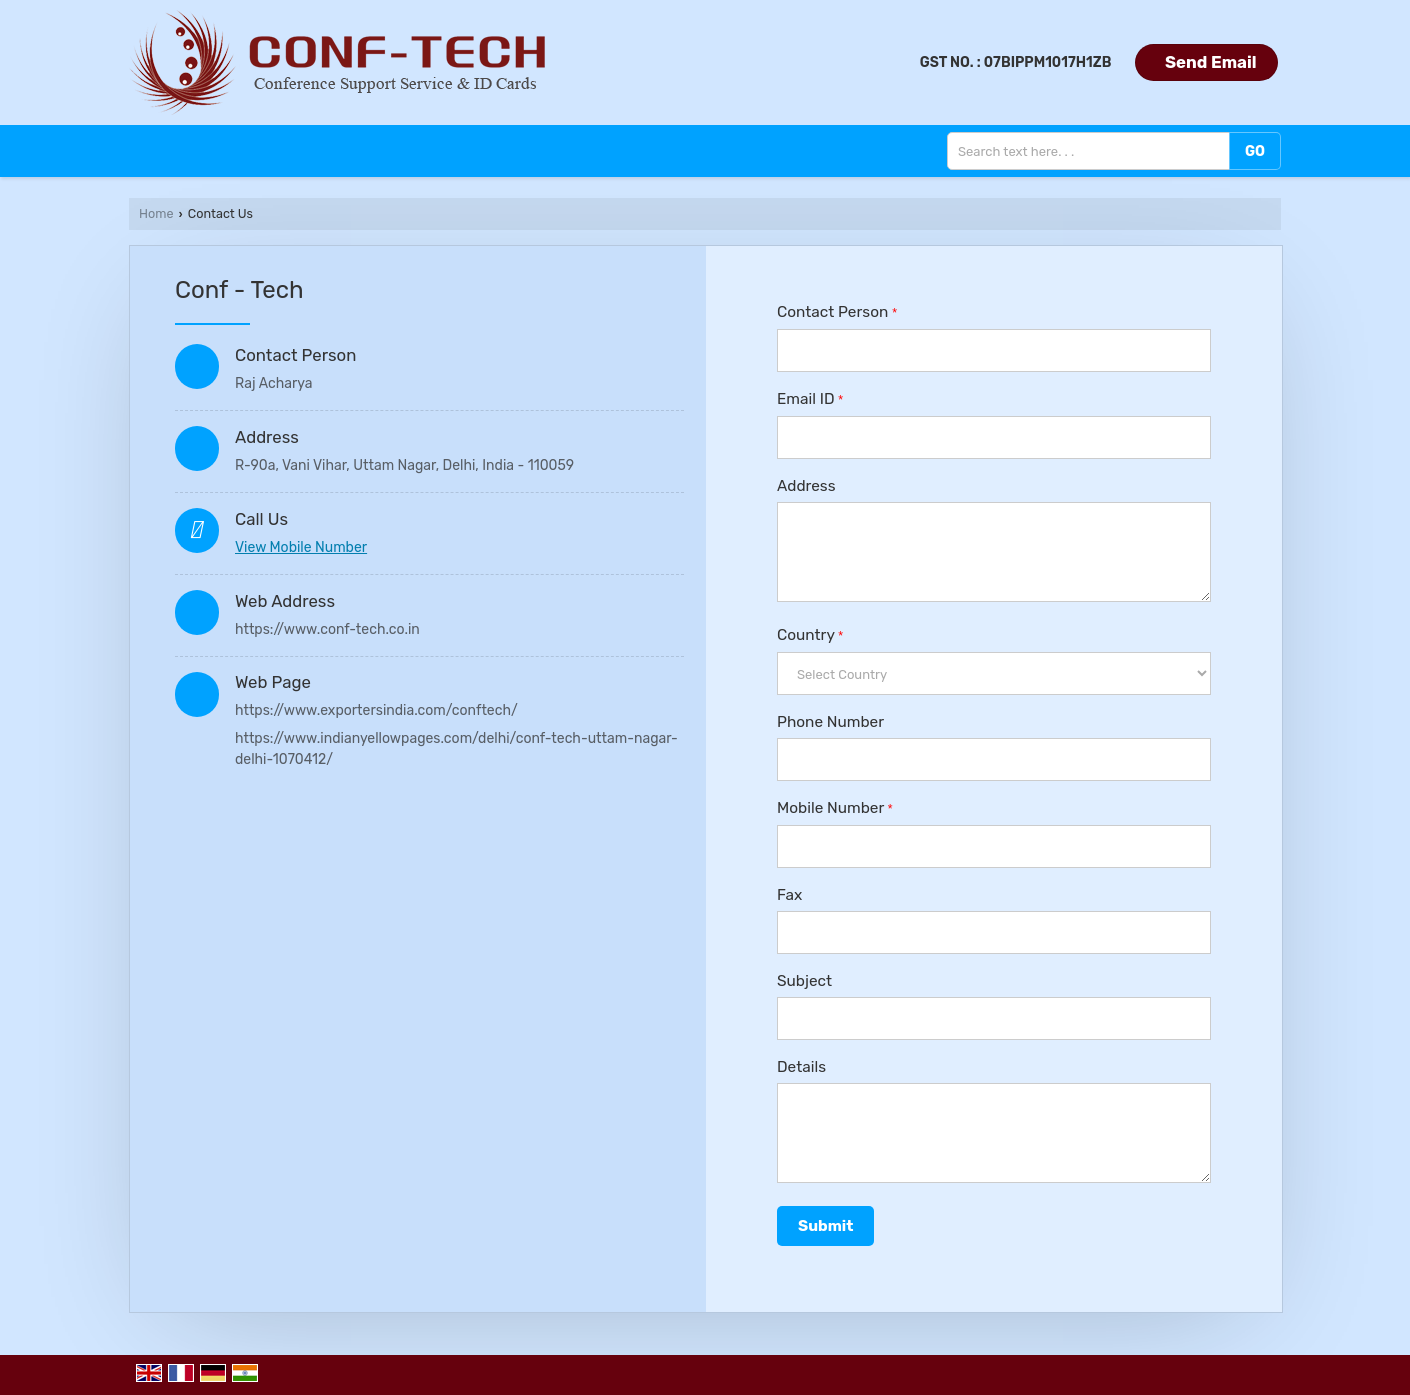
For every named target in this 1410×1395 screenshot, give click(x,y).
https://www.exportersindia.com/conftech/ (376, 710)
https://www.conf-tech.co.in (327, 629)
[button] (301, 547)
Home (156, 213)
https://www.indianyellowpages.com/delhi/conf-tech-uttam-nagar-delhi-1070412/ (456, 749)
